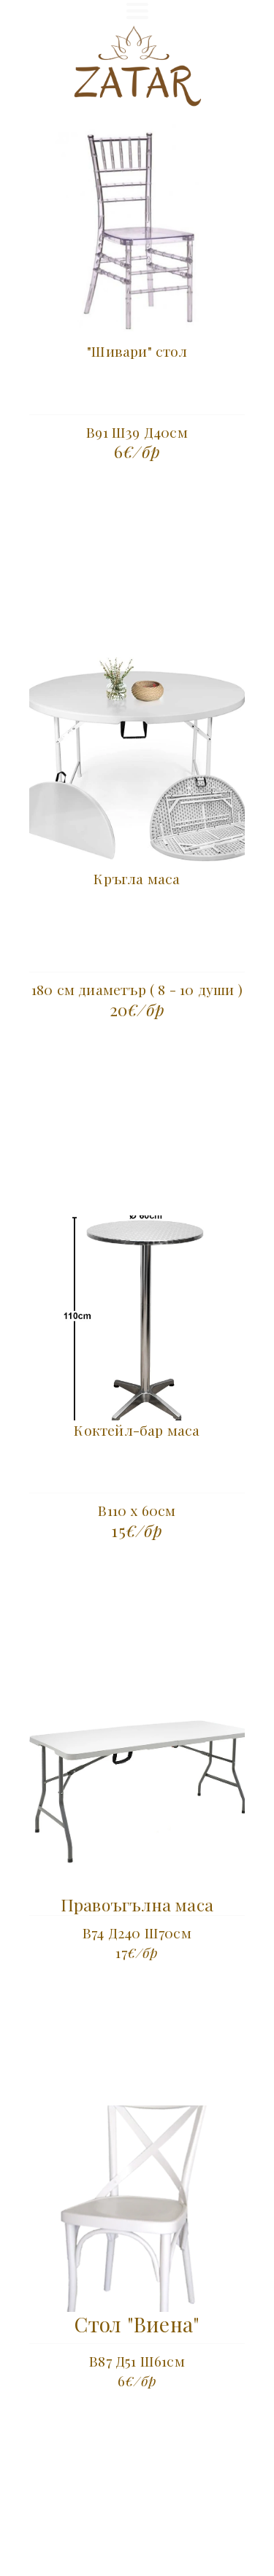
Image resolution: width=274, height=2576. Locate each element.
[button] (137, 11)
